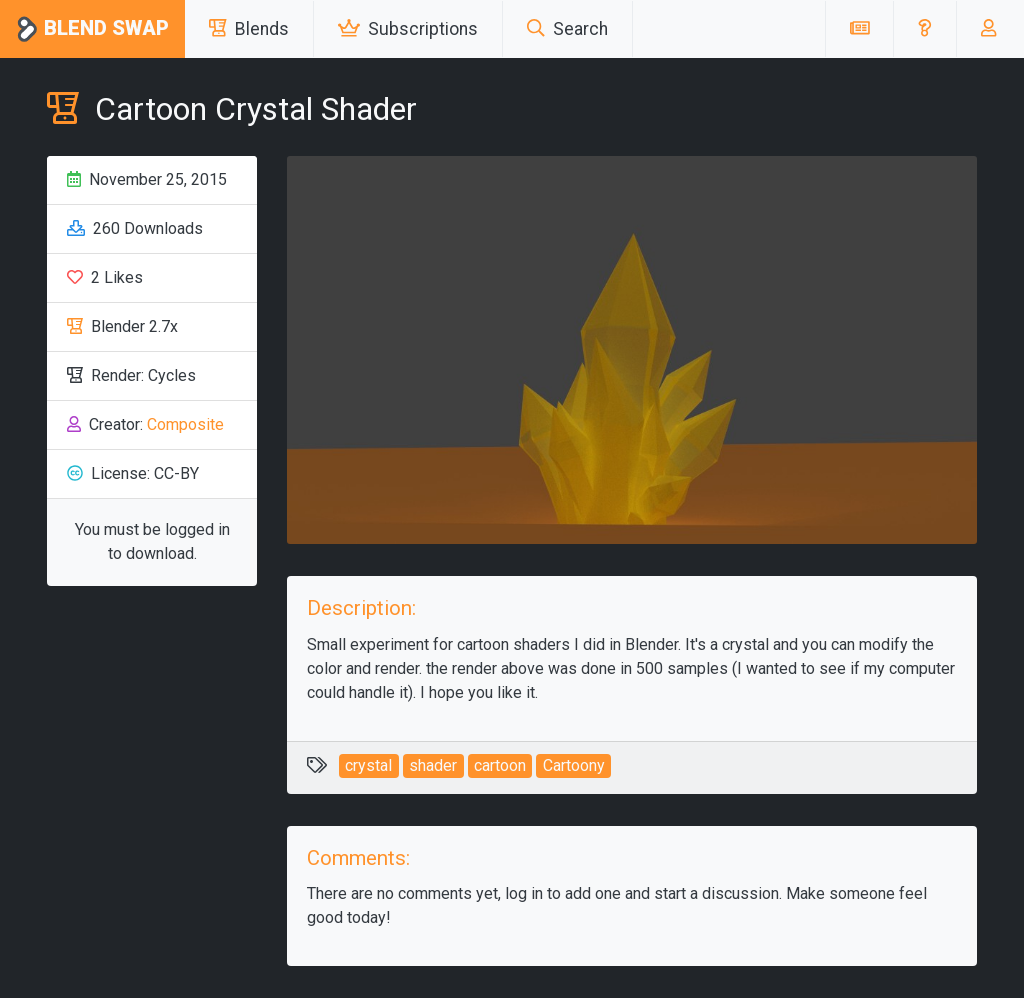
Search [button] (567, 29)
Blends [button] (249, 29)
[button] (924, 29)
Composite (185, 424)
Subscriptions (408, 29)
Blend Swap (92, 29)
